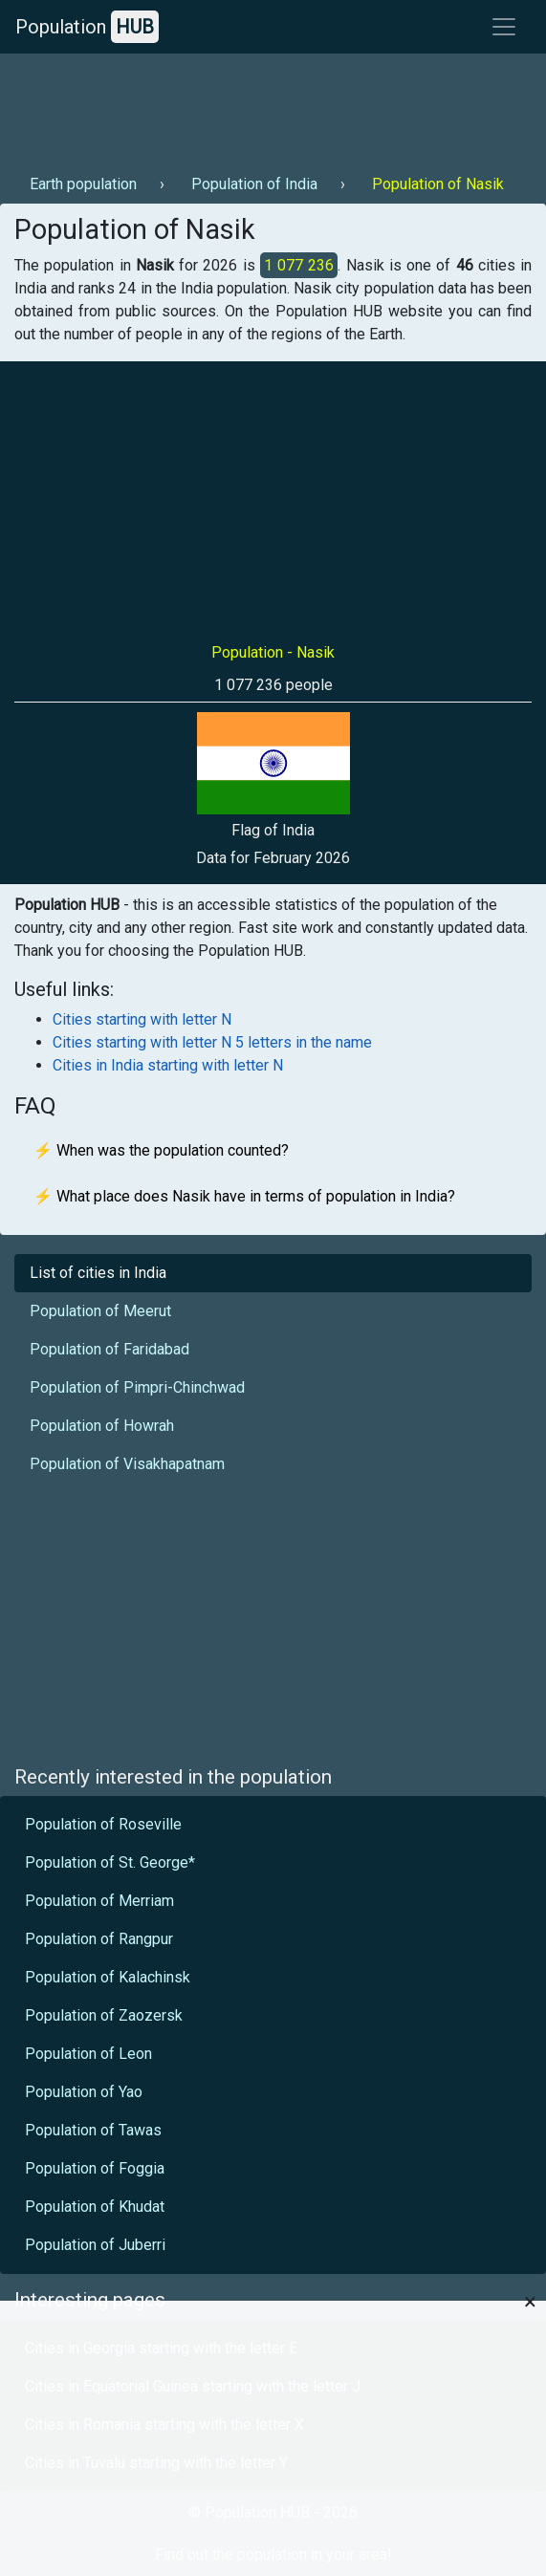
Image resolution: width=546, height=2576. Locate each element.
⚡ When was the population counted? (161, 1150)
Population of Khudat (94, 2206)
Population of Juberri (95, 2245)
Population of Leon (88, 2054)
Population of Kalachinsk (107, 1977)
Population (87, 27)
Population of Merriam (99, 1901)
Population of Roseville (103, 1824)
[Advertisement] (270, 106)
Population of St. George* (110, 1862)
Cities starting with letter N (142, 1019)
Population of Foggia (94, 2168)
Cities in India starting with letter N (168, 1065)
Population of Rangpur (99, 1939)
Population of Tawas (93, 2130)
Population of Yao (83, 2092)
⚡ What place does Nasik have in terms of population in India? (244, 1196)
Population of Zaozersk (104, 2015)
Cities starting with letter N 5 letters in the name (212, 1042)
